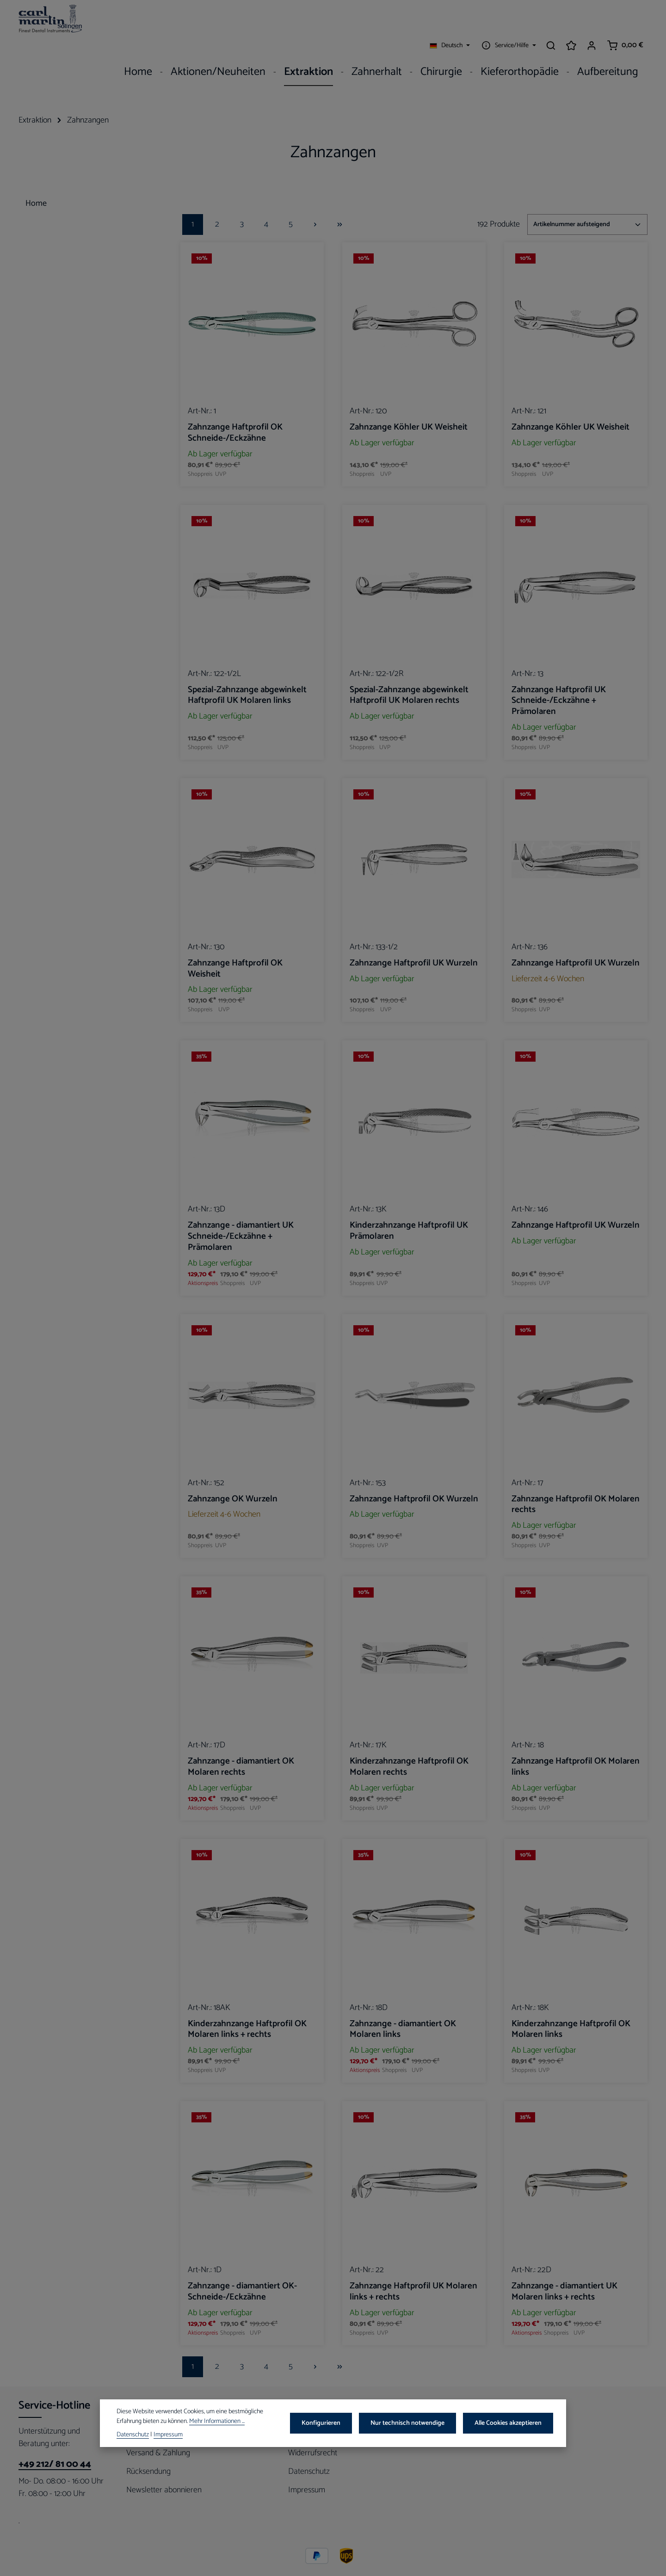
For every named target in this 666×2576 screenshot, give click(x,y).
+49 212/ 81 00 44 (54, 2443)
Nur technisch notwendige (413, 2423)
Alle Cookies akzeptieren (509, 2423)
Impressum (306, 2469)
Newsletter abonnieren (164, 2469)
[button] (144, 199)
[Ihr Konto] (591, 21)
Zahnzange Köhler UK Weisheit (409, 406)
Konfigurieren (329, 2423)
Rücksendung (148, 2450)
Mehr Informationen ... (217, 2422)
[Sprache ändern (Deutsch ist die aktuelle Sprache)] (450, 21)
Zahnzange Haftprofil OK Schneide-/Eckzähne (235, 411)
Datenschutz (309, 2450)
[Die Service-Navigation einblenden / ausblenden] (507, 21)
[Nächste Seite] (315, 203)
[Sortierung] (587, 203)
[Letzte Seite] (339, 203)
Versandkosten (311, 2562)
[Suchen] (551, 21)
